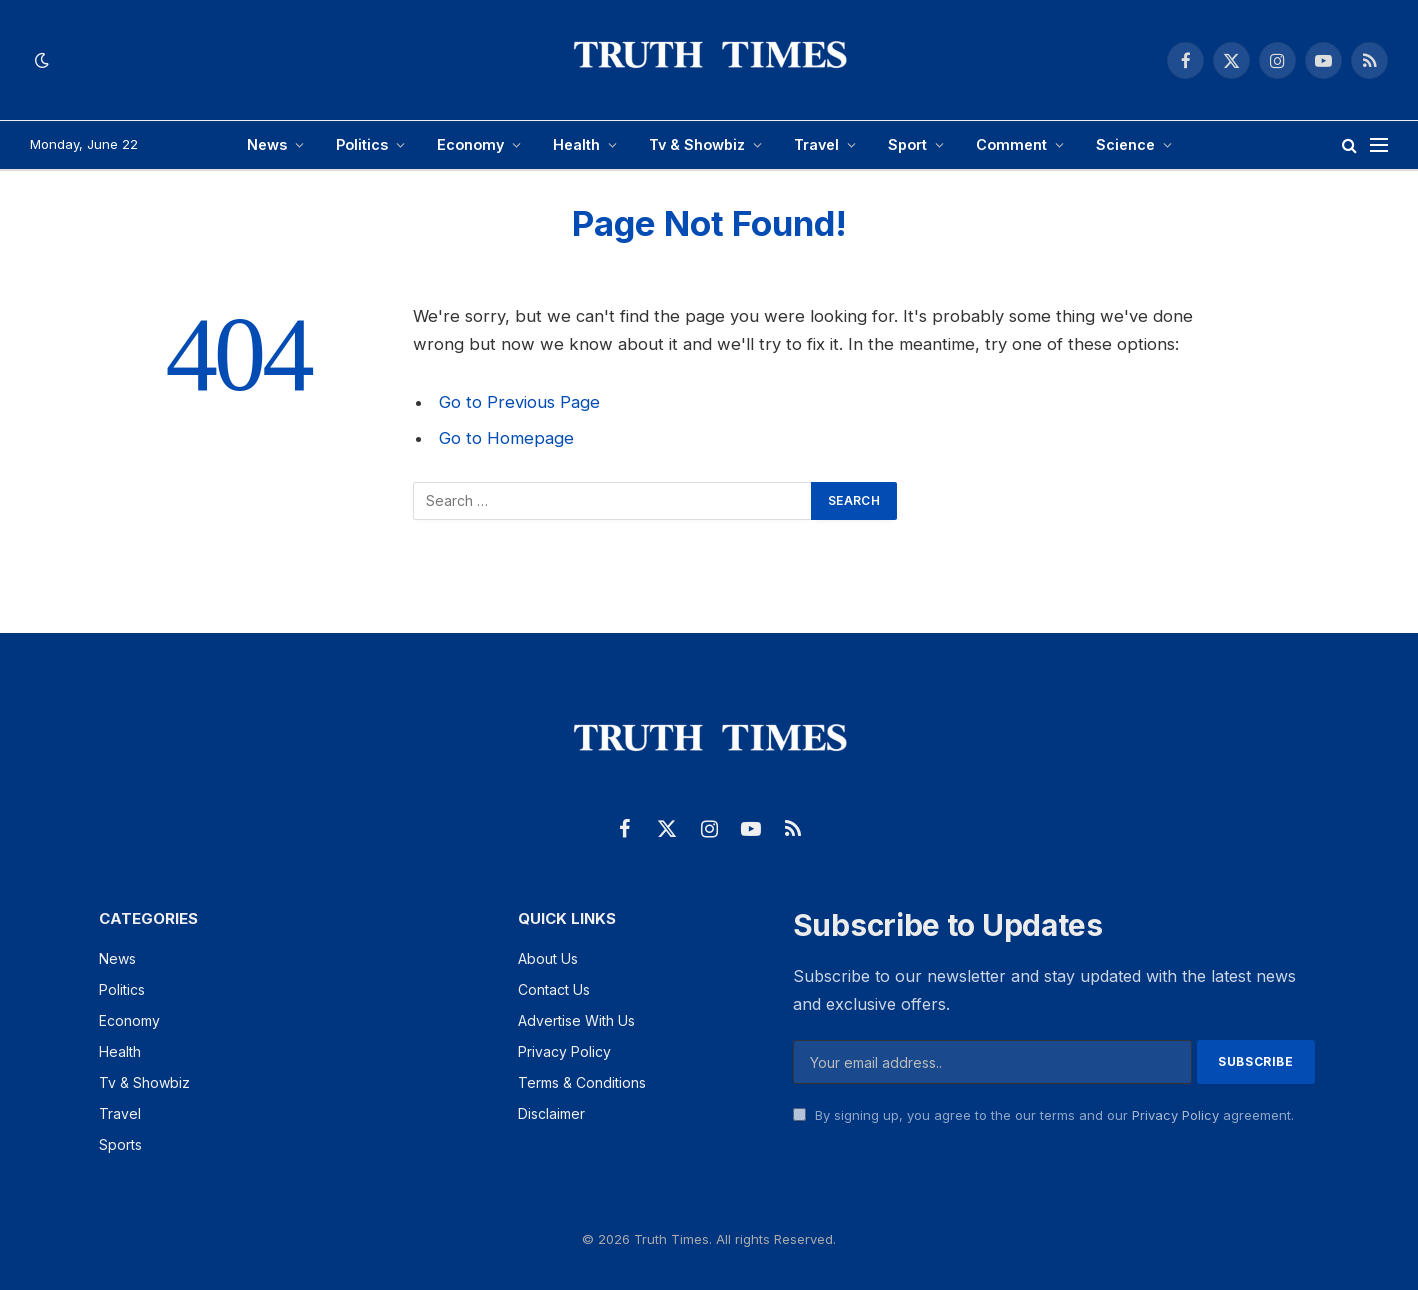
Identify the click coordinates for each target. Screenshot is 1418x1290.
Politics (362, 144)
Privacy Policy (1175, 1115)
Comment (1011, 144)
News (267, 144)
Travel (816, 144)
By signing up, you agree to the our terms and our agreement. (1043, 1115)
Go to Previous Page (519, 402)
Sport (907, 144)
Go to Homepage (506, 438)
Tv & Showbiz (697, 144)
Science (1125, 144)
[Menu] (1379, 145)
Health (576, 144)
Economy (470, 144)
